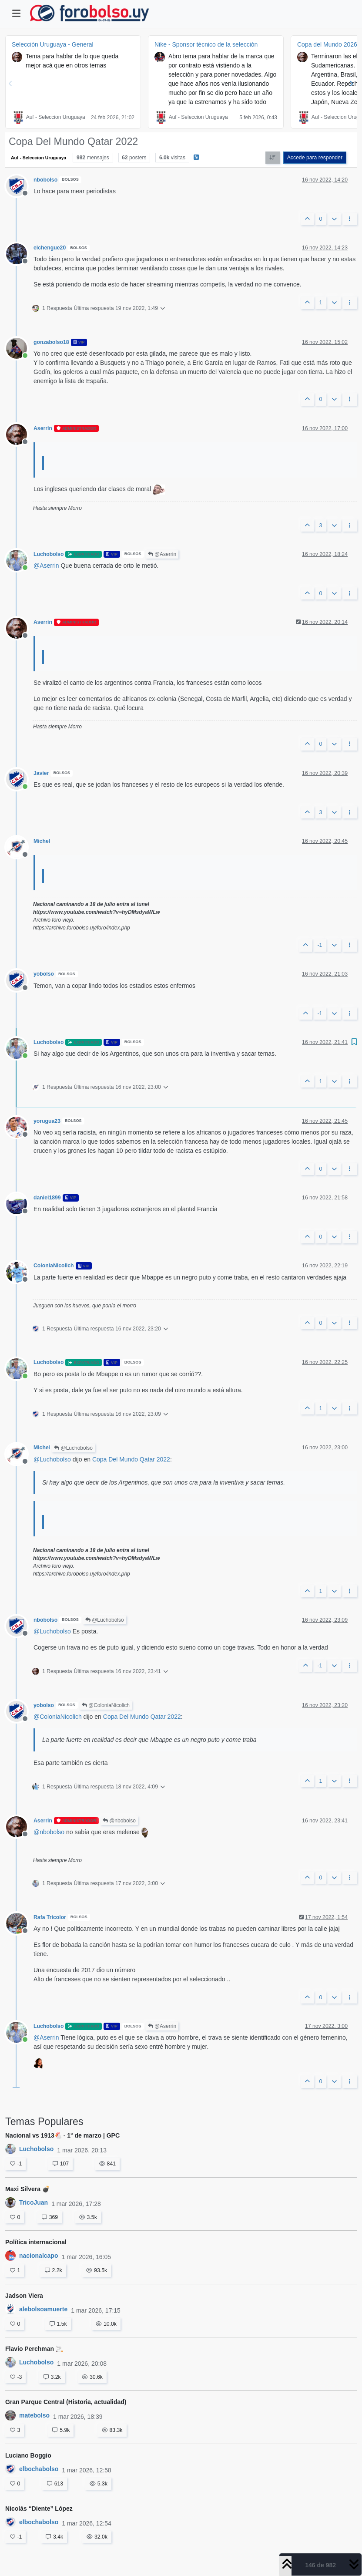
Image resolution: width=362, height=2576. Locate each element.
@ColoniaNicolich (106, 1705)
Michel (42, 841)
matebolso (34, 2415)
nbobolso (45, 180)
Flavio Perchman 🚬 (34, 2348)
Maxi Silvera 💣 (27, 2188)
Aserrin (43, 428)
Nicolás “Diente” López (39, 2508)
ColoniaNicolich (54, 1266)
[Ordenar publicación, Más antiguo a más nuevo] (272, 158)
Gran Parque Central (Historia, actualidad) (66, 2401)
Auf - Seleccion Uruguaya (55, 117)
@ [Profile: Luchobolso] (52, 1459)
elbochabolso (38, 2469)
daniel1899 (47, 1198)
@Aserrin (162, 554)
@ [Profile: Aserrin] (46, 565)
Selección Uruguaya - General (53, 44)
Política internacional (36, 2242)
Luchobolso (49, 554)
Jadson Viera (24, 2295)
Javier (41, 773)
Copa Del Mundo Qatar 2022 (131, 1459)
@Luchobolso (73, 1448)
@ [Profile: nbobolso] (49, 1831)
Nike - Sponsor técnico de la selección (206, 44)
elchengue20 (50, 248)
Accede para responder (314, 158)
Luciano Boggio (28, 2455)
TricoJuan (33, 2202)
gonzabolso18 (51, 342)
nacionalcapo (38, 2256)
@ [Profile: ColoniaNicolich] (58, 1716)
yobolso (44, 974)
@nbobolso (119, 1821)
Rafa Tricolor (50, 1917)
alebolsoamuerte (43, 2309)
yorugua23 (47, 1121)
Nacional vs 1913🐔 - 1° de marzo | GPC (62, 2135)
